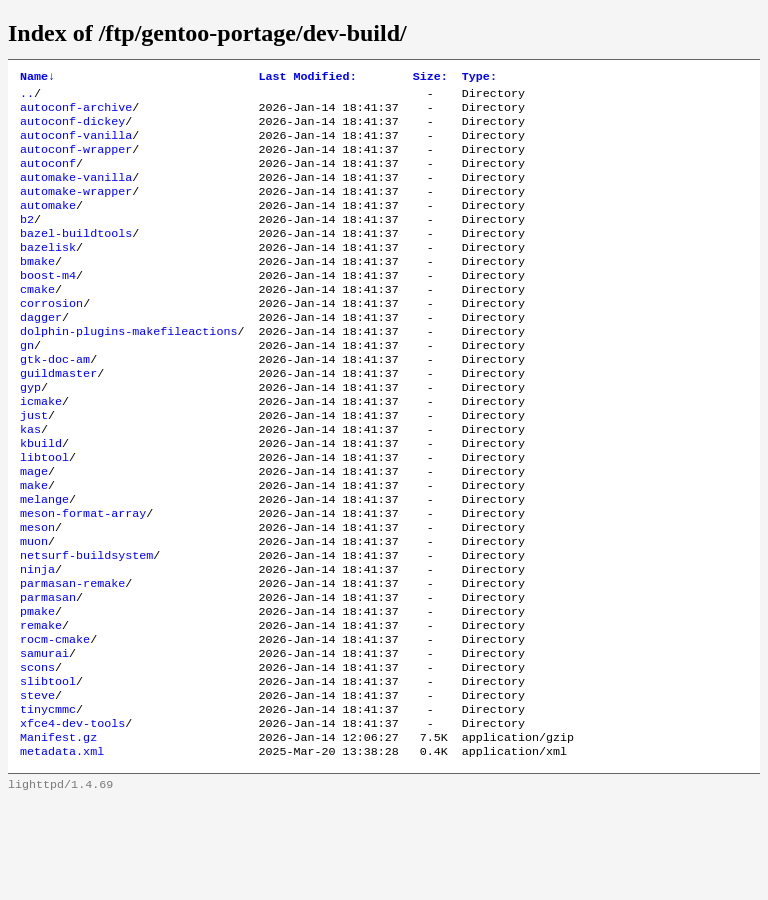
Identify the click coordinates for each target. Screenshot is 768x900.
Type (479, 78)
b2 (27, 241)
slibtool (48, 769)
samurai (44, 737)
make (34, 545)
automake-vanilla (76, 193)
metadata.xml (62, 849)
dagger (41, 353)
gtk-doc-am (55, 401)
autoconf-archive (76, 113)
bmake (37, 289)
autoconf (48, 177)
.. (27, 97)
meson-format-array (83, 577)
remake (41, 705)
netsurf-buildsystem (86, 625)
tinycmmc (48, 801)
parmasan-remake (72, 657)
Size (430, 78)
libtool (44, 513)
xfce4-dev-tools (72, 817)
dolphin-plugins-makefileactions (128, 369)
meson (37, 593)
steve (37, 785)
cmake (37, 321)
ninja (37, 641)
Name (37, 78)
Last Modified (307, 78)
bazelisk (48, 273)
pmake (37, 689)
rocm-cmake (55, 721)
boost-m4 (48, 305)
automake (48, 225)
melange (44, 561)
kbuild (41, 497)
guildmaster (58, 417)
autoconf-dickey (72, 129)
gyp (30, 433)
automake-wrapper (76, 209)
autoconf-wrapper (76, 161)
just (34, 465)
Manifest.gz (58, 833)
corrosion (51, 337)
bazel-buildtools (76, 257)
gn (27, 385)
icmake (41, 449)
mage (34, 529)
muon (34, 609)
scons (37, 753)
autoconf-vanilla (76, 145)
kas (30, 481)
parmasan (48, 673)
